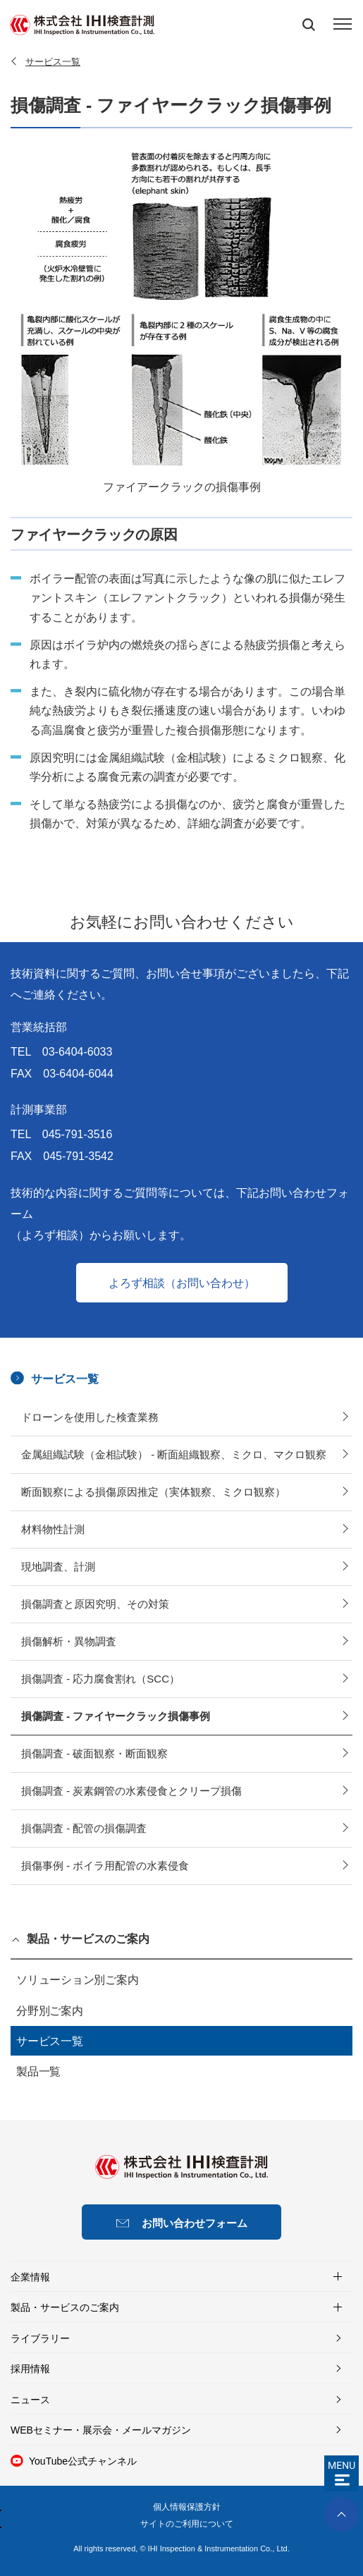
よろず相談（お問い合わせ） (182, 1283)
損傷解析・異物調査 (68, 1641)
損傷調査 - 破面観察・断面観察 (94, 1753)
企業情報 (30, 2277)
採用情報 (30, 2368)
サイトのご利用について (186, 2524)
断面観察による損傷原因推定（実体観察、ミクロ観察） (153, 1492)
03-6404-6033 (77, 1052)
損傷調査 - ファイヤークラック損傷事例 (115, 1716)
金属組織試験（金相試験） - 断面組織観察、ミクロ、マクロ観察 (173, 1454)
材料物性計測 (53, 1529)
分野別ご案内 (49, 2011)
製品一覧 (38, 2071)
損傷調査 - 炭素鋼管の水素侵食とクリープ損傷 (131, 1791)
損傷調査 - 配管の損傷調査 (84, 1828)
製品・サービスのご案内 (88, 1939)
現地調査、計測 (58, 1567)
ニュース (30, 2399)
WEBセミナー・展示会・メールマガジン (101, 2430)
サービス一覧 (65, 1379)
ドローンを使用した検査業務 (90, 1417)
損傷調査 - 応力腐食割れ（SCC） (100, 1679)
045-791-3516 (77, 1134)
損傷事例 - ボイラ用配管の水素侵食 (105, 1866)
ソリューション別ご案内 (77, 1980)
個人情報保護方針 (187, 2507)
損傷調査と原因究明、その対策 (95, 1604)
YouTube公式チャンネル (83, 2461)
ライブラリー (40, 2338)
